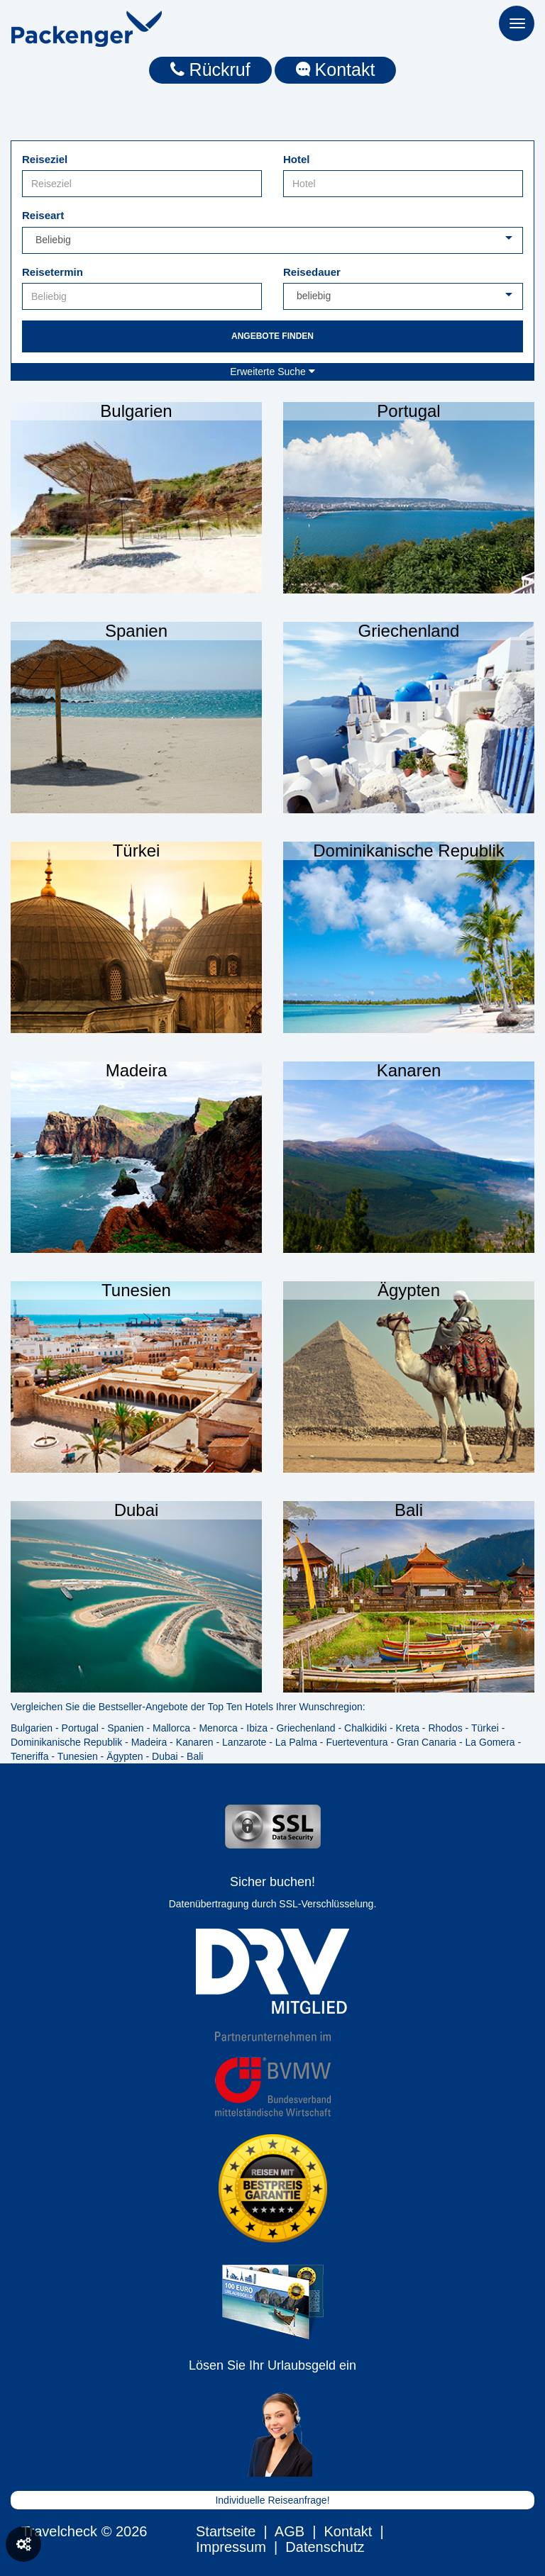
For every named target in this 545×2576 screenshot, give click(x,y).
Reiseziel (44, 159)
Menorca (218, 1728)
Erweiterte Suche (272, 371)
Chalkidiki (365, 1728)
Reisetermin (52, 272)
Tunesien (77, 1756)
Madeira (149, 1742)
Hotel (296, 159)
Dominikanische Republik (66, 1742)
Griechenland (305, 1728)
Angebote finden (272, 336)
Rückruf (210, 69)
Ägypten (124, 1756)
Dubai (165, 1756)
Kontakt (335, 69)
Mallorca (171, 1728)
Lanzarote (244, 1742)
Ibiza (257, 1728)
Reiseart (43, 215)
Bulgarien (32, 1728)
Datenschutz (324, 2547)
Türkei (485, 1728)
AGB (289, 2531)
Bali (195, 1756)
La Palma (296, 1742)
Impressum (231, 2547)
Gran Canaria (426, 1742)
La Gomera (490, 1742)
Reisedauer (312, 272)
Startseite (225, 2531)
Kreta (407, 1728)
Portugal (80, 1728)
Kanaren (195, 1742)
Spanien (125, 1728)
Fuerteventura (356, 1742)
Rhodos (445, 1728)
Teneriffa (29, 1756)
